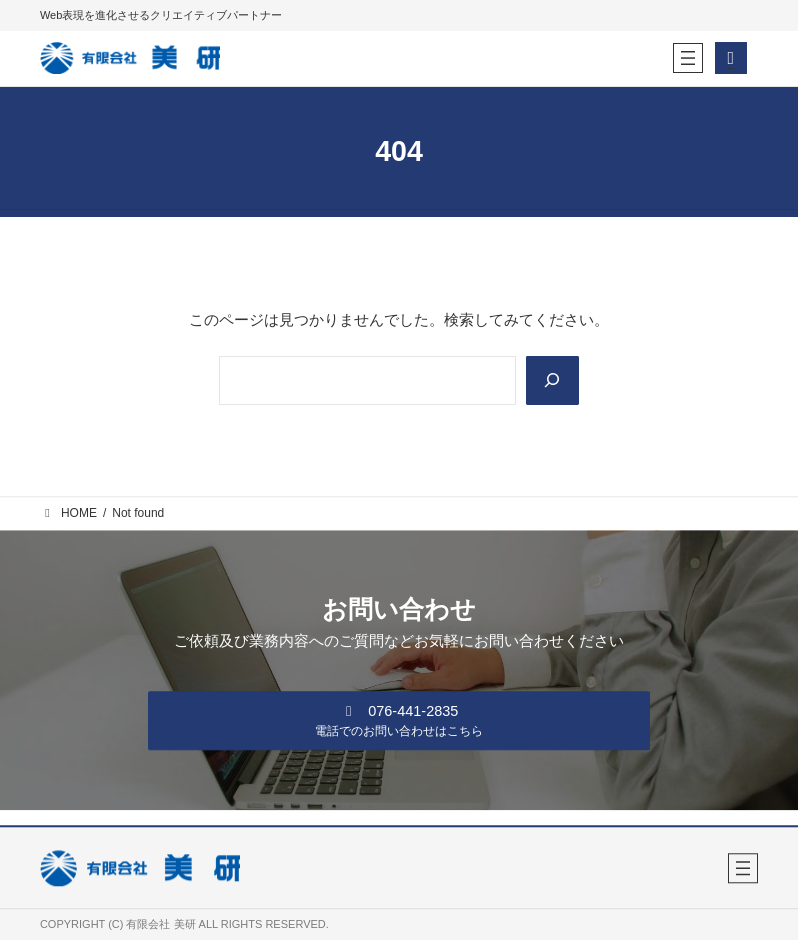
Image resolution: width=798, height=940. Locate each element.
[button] (399, 720)
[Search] (551, 380)
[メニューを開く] (688, 58)
